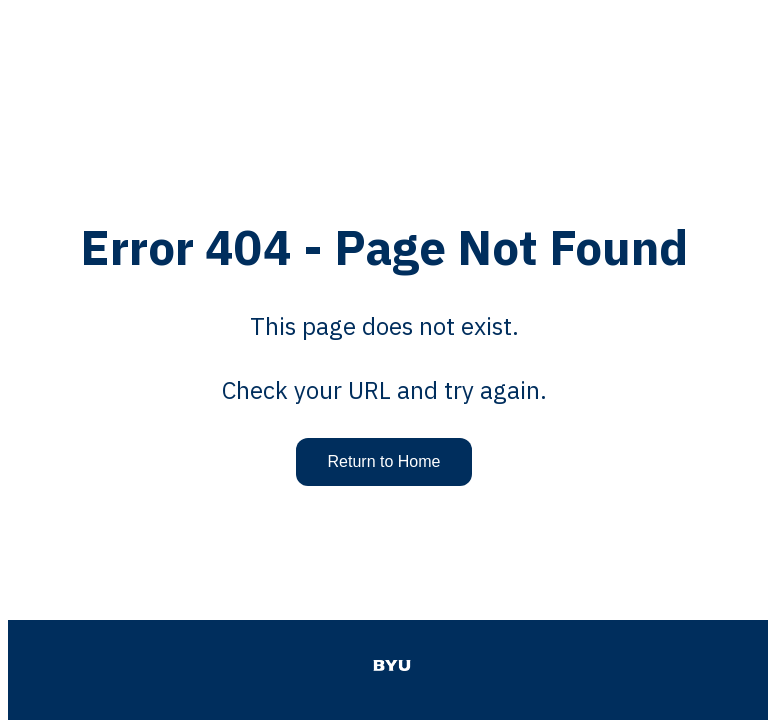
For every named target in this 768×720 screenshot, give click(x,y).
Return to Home (384, 461)
